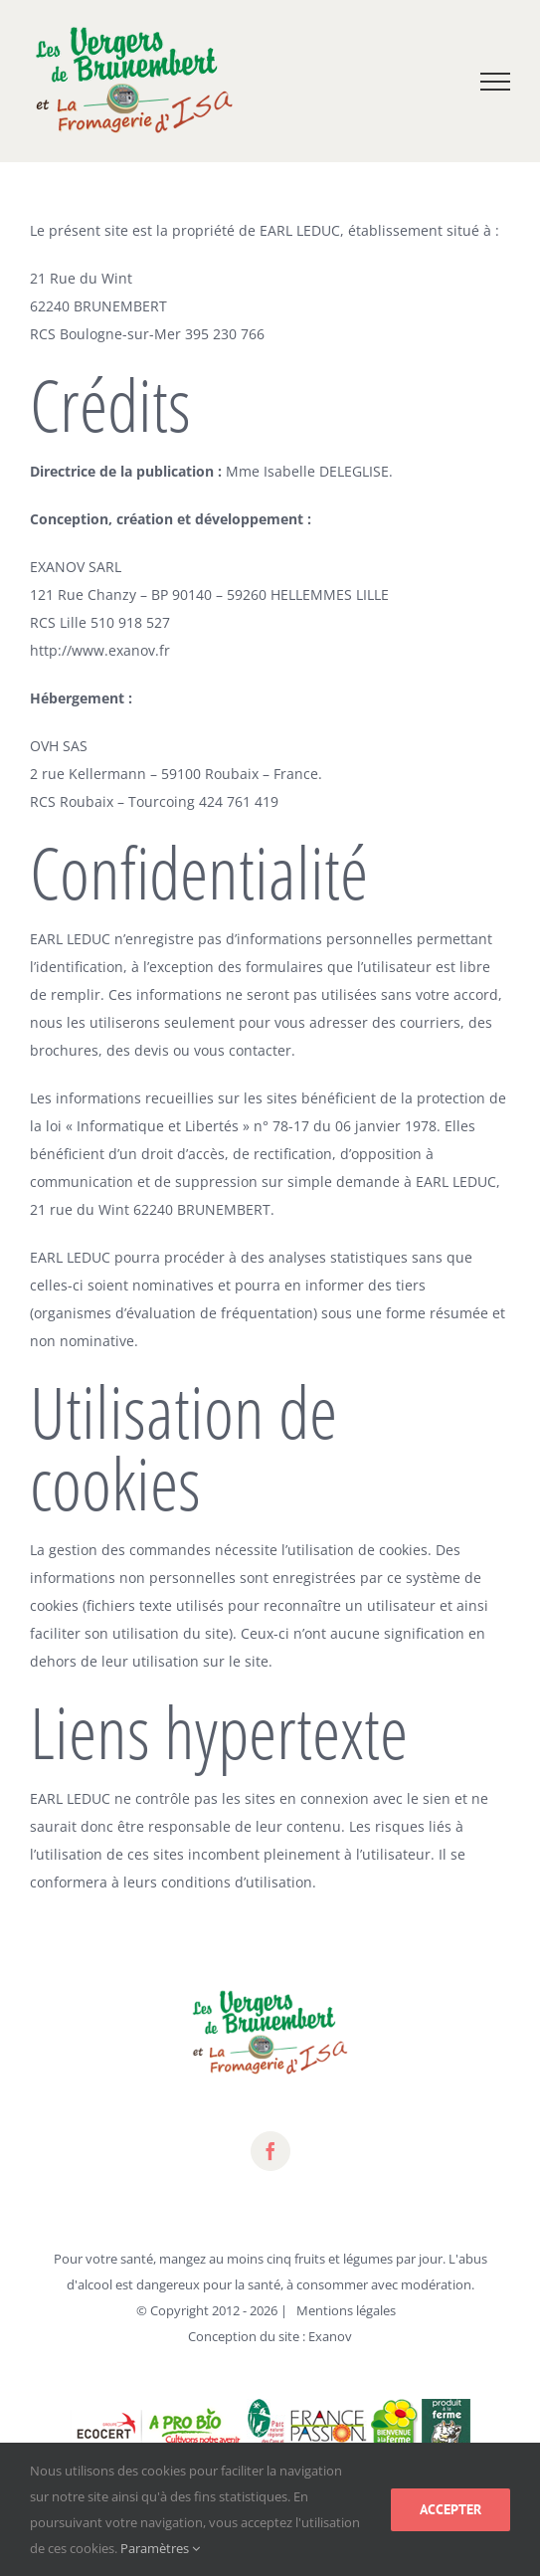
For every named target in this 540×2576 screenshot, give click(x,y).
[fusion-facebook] (270, 2151)
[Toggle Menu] (495, 82)
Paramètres (160, 2548)
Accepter (450, 2509)
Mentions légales (346, 2310)
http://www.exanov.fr (100, 650)
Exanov (330, 2336)
